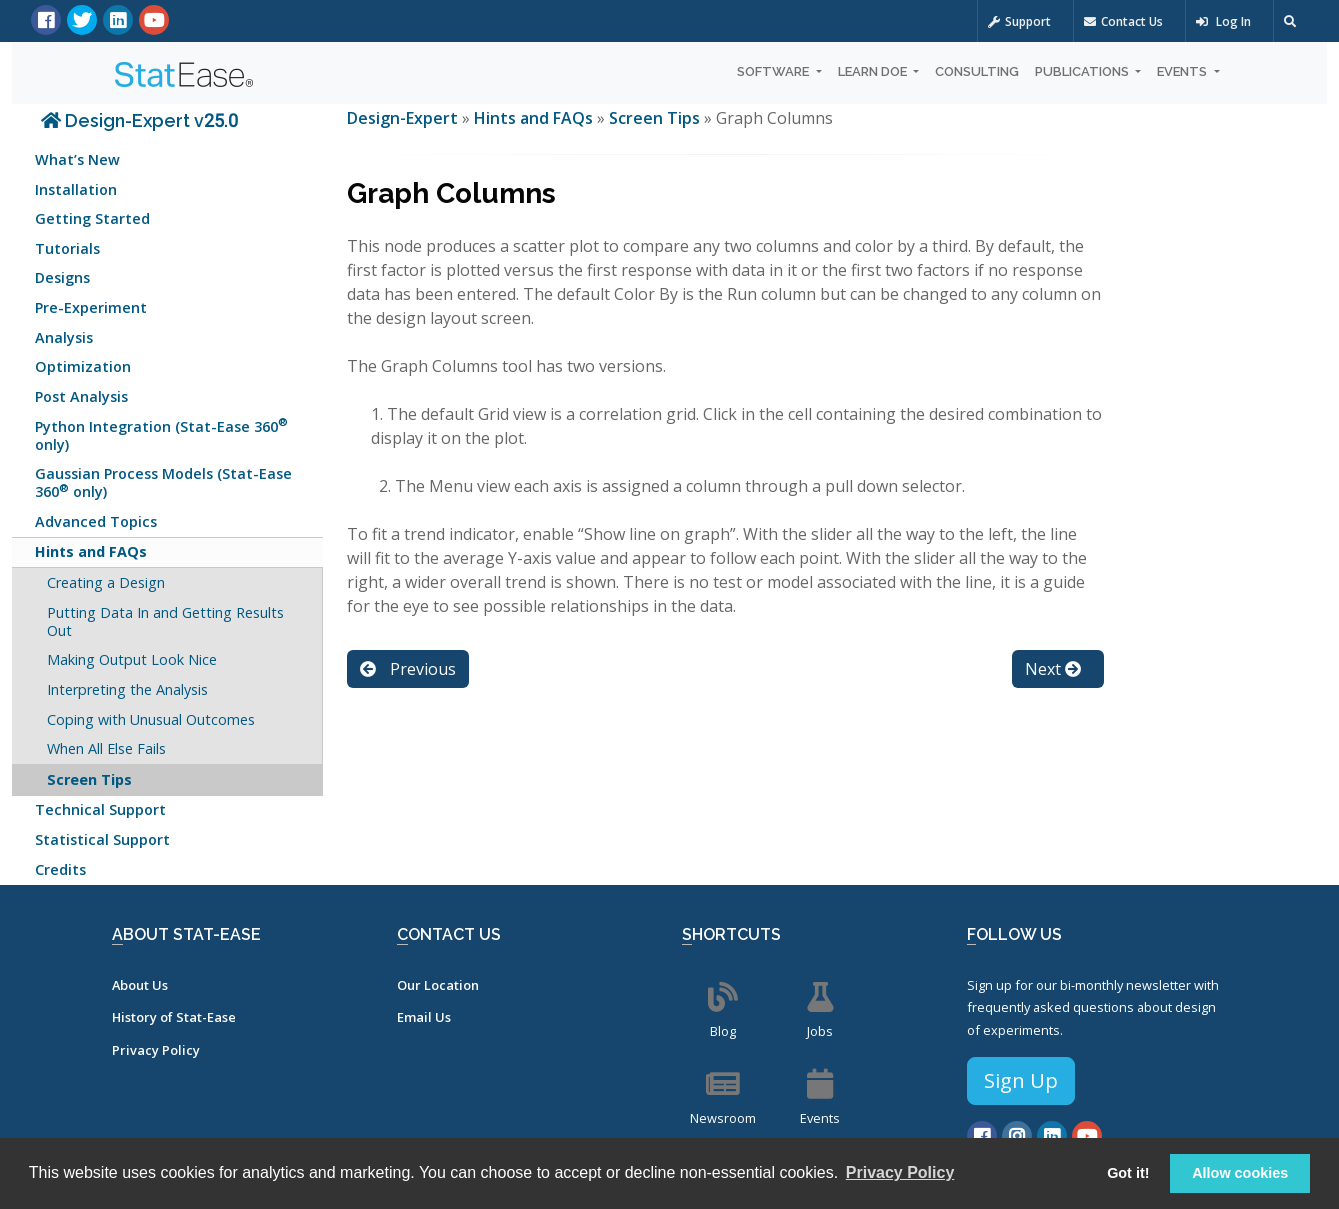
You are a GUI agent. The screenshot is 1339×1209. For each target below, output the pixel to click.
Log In (1223, 21)
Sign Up (1021, 1080)
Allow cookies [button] (1240, 1173)
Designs (62, 277)
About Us (140, 985)
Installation (76, 189)
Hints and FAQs (91, 551)
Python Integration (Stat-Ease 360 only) (161, 433)
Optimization (83, 366)
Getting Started (92, 218)
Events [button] (1183, 71)
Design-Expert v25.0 (139, 120)
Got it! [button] (1128, 1173)
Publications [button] (1083, 71)
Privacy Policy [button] (900, 1172)
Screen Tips (89, 779)
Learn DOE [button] (874, 71)
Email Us (424, 1017)
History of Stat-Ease (174, 1017)
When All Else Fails (106, 748)
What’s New (77, 159)
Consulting (977, 71)
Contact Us (1123, 21)
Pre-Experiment (91, 307)
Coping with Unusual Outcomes (151, 719)
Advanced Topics (96, 521)
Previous (408, 669)
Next (1053, 669)
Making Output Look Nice (132, 659)
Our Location (438, 985)
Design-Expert (404, 118)
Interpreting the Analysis (127, 689)
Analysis (64, 337)
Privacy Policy (156, 1050)
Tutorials (67, 248)
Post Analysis (81, 396)
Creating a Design (106, 582)
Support (1019, 21)
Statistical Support (102, 839)
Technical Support (100, 809)
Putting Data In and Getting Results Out (165, 621)
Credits (60, 869)
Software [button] (774, 71)
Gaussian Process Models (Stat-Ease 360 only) (163, 482)
